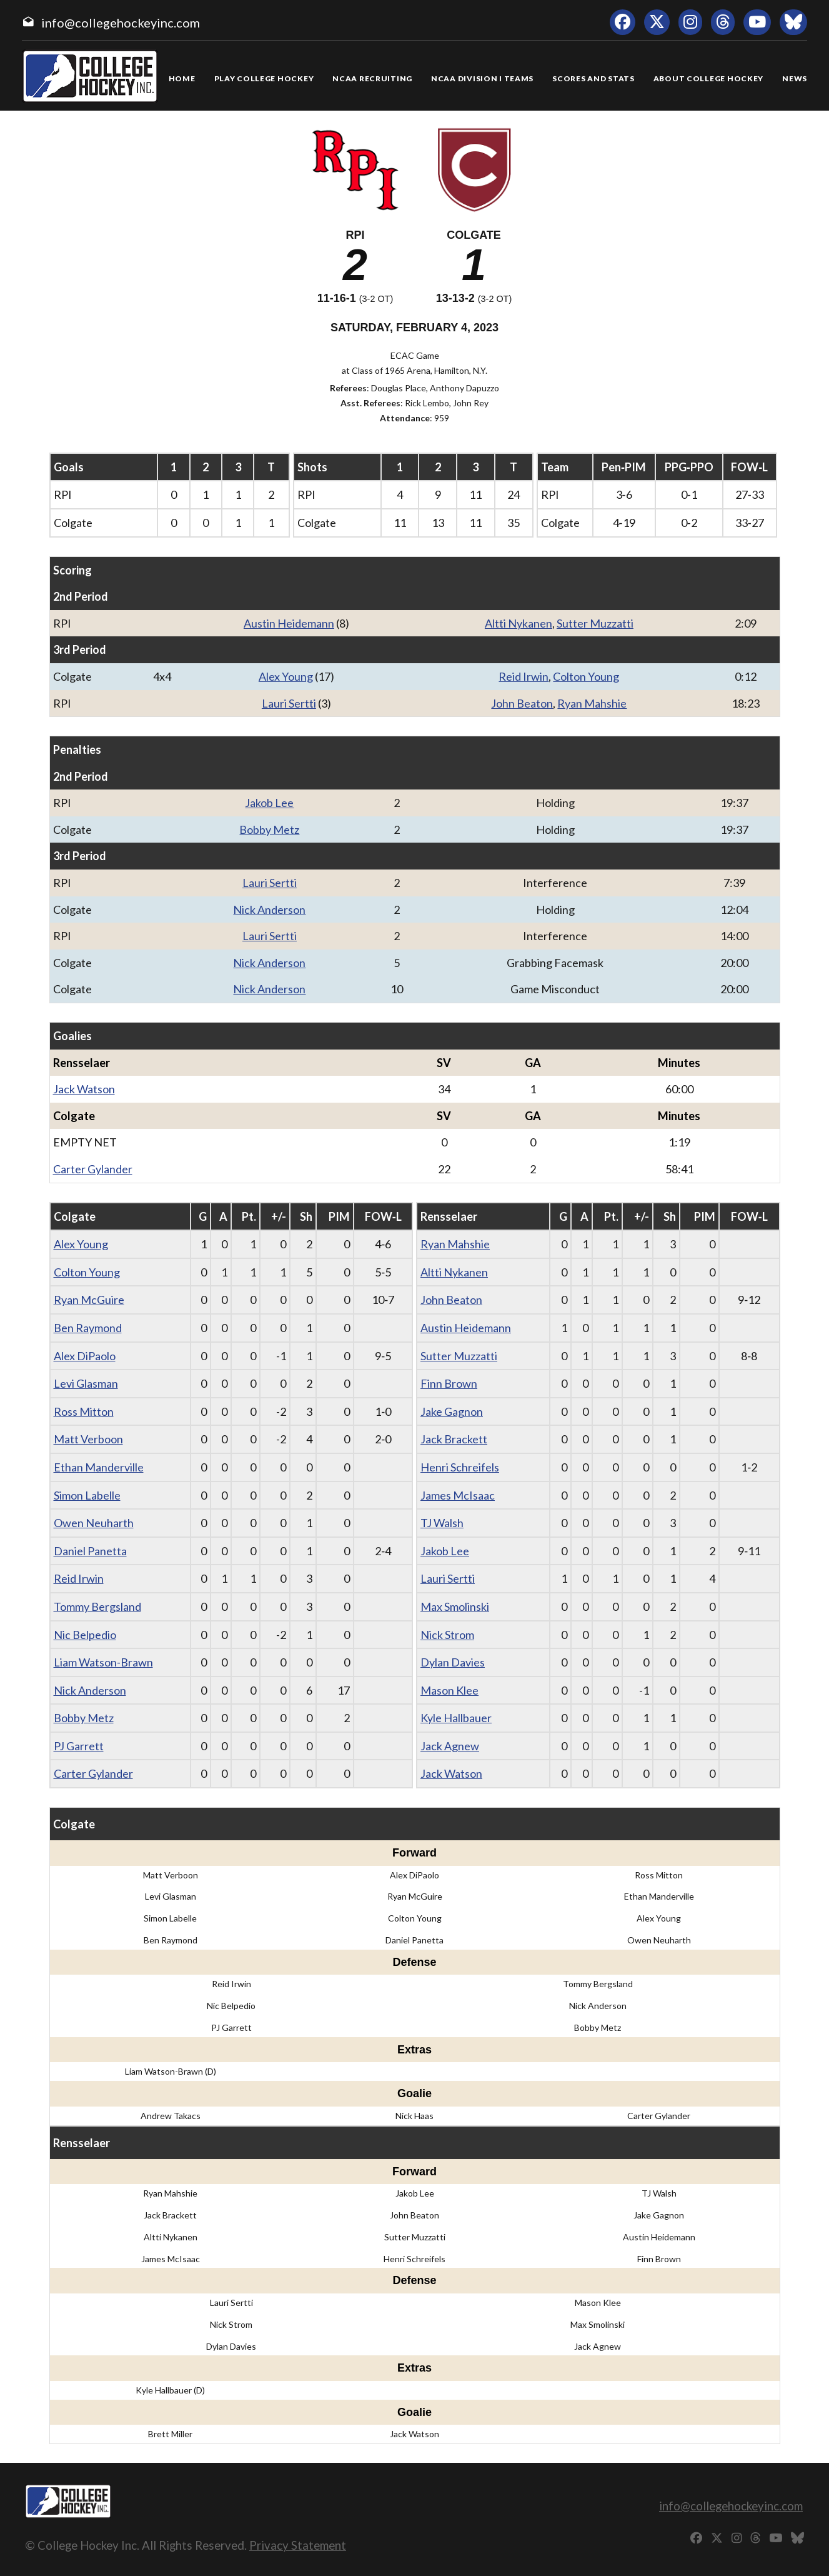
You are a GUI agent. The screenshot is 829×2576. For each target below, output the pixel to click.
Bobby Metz (269, 829)
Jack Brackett (453, 1439)
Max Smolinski (454, 1606)
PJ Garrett (79, 1746)
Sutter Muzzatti (595, 623)
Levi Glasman (86, 1383)
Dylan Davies (452, 1662)
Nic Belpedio (85, 1634)
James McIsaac (457, 1495)
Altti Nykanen (518, 623)
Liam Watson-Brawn (103, 1662)
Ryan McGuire (89, 1299)
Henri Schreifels (459, 1467)
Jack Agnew (449, 1746)
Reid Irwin (524, 676)
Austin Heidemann (289, 623)
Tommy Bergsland (97, 1606)
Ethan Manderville (99, 1467)
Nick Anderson (269, 909)
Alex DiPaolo (85, 1356)
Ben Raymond (88, 1328)
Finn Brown (448, 1383)
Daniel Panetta (90, 1551)
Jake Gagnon (451, 1411)
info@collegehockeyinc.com (120, 22)
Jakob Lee (269, 802)
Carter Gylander (92, 1169)
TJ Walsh (442, 1523)
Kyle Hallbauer (456, 1718)
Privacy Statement (297, 2545)
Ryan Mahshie (592, 703)
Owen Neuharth (94, 1523)
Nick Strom (447, 1634)
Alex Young (286, 676)
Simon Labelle (87, 1495)
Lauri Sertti (289, 703)
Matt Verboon (88, 1439)
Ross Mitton (84, 1411)
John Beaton (522, 703)
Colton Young (586, 676)
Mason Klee (449, 1690)
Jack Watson (84, 1089)
